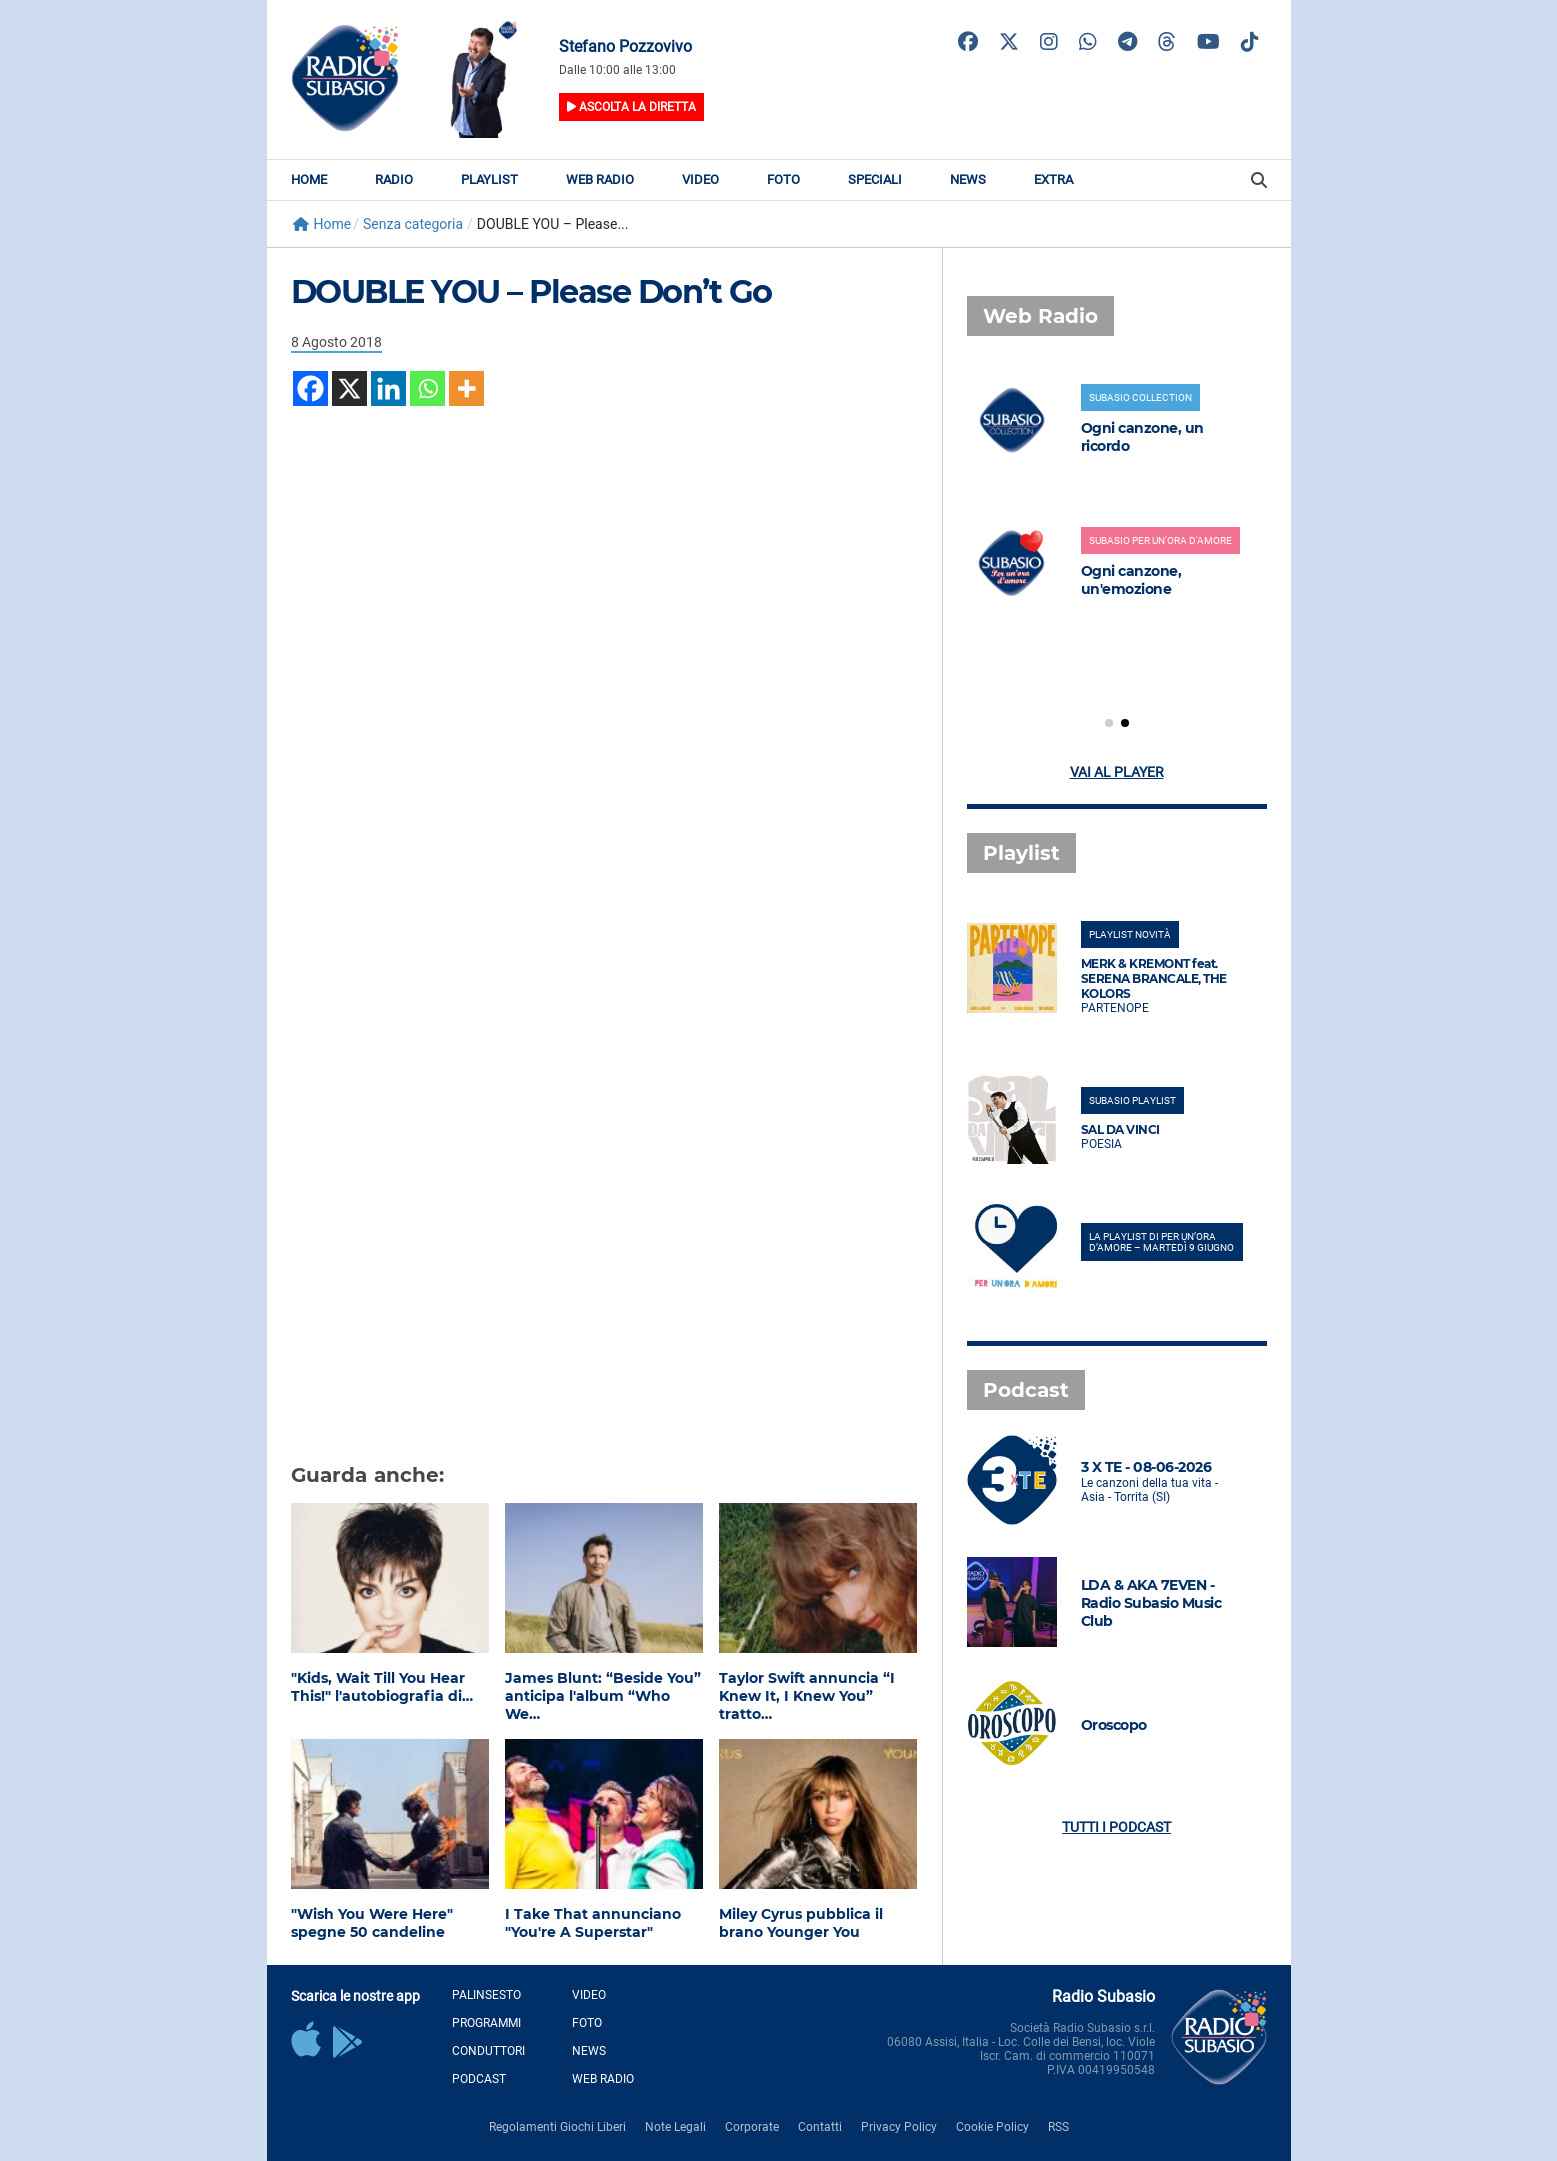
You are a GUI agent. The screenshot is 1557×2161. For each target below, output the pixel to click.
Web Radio (600, 179)
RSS (1058, 2127)
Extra (1053, 179)
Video (700, 179)
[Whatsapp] (427, 388)
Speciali (875, 179)
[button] (1109, 723)
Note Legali (675, 2127)
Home (309, 179)
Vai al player (1117, 772)
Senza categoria (413, 224)
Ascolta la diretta (631, 107)
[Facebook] (310, 388)
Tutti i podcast (1116, 1827)
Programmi (486, 2023)
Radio (394, 179)
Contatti (820, 2127)
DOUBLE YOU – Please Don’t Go (531, 291)
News (968, 179)
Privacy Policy (899, 2127)
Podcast (479, 2079)
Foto (783, 179)
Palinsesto (486, 1995)
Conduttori (488, 2051)
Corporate (752, 2127)
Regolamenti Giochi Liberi (557, 2127)
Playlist (489, 179)
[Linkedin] (388, 388)
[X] (349, 388)
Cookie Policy (992, 2127)
